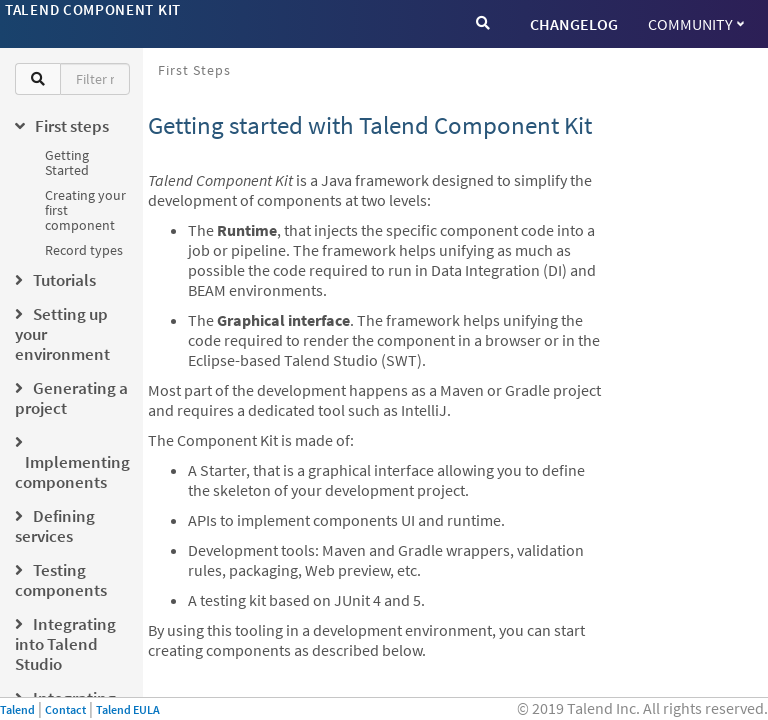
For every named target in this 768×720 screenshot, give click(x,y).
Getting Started (67, 162)
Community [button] (696, 24)
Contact (65, 709)
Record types (84, 250)
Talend (17, 709)
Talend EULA (128, 709)
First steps (194, 70)
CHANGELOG (574, 24)
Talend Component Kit (93, 9)
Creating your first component (85, 210)
